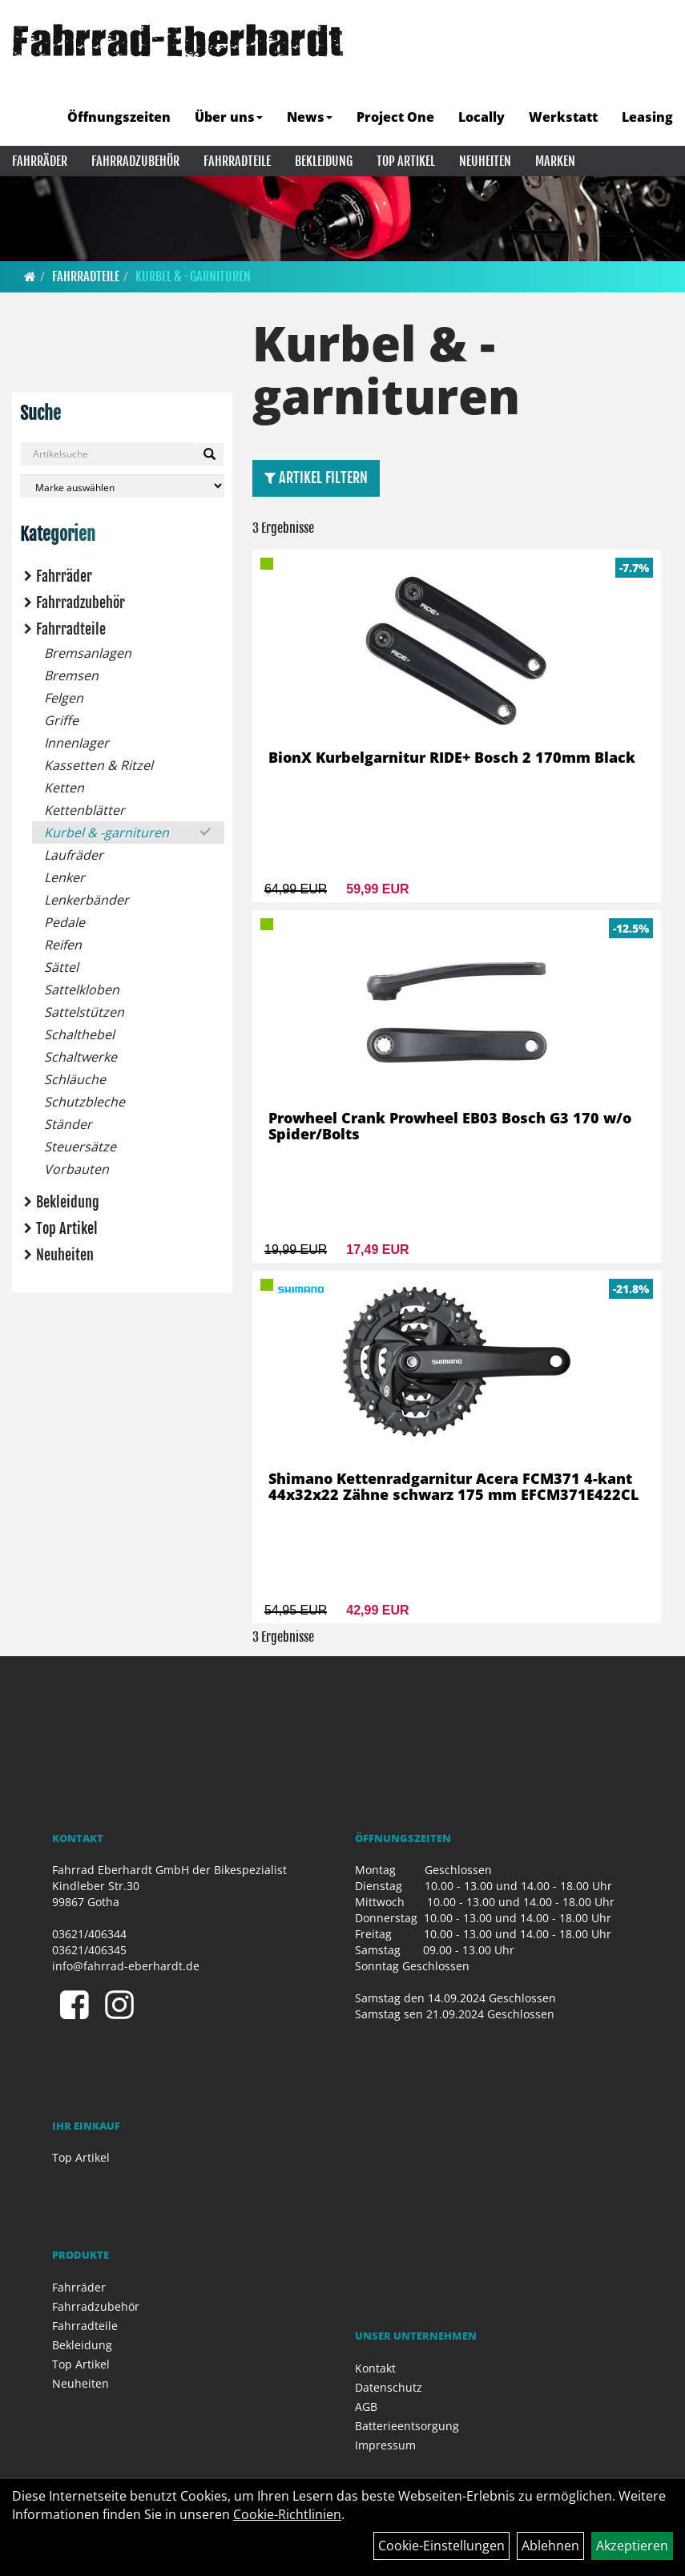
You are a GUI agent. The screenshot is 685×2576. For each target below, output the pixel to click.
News (309, 117)
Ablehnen (550, 2545)
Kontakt (375, 2368)
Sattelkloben (81, 989)
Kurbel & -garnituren (193, 276)
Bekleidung (324, 161)
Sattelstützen (84, 1012)
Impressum (385, 2445)
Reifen (63, 944)
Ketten (64, 787)
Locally (481, 117)
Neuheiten (485, 161)
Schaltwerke (80, 1057)
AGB (366, 2406)
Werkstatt (563, 117)
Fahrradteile (237, 161)
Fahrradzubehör (135, 161)
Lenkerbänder (86, 900)
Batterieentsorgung (407, 2425)
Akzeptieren (632, 2545)
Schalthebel (79, 1034)
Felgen (63, 698)
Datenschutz (388, 2387)
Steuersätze (80, 1146)
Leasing (647, 117)
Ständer (68, 1124)
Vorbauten (76, 1169)
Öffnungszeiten (119, 117)
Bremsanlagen (87, 653)
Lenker (64, 877)
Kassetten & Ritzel (98, 765)
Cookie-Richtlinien (287, 2514)
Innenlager (76, 743)
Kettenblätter (84, 810)
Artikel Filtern (316, 477)
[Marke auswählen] (122, 486)
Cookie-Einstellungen (441, 2545)
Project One (395, 117)
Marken (555, 161)
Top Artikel (406, 161)
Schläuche (75, 1079)
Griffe (61, 720)
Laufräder (73, 855)
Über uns (229, 117)
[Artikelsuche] (655, 78)
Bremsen (71, 675)
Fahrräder (39, 161)
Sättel (61, 967)
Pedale (64, 922)
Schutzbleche (84, 1102)
